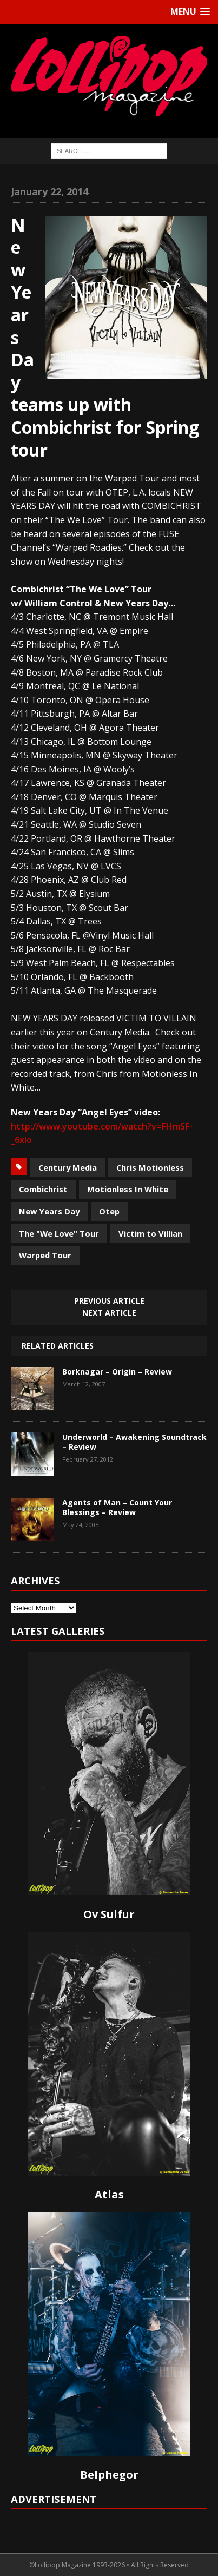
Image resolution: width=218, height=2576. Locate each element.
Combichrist (43, 1189)
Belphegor (109, 2474)
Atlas (109, 2194)
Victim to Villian (150, 1233)
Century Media (67, 1167)
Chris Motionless (150, 1167)
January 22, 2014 (49, 191)
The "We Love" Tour (59, 1233)
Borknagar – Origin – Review (117, 1371)
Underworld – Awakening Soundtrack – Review (134, 1442)
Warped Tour (45, 1255)
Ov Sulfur (109, 1914)
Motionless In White (127, 1189)
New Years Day (49, 1211)
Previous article (109, 1301)
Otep (109, 1211)
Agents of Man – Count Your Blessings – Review (117, 1507)
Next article (109, 1312)
